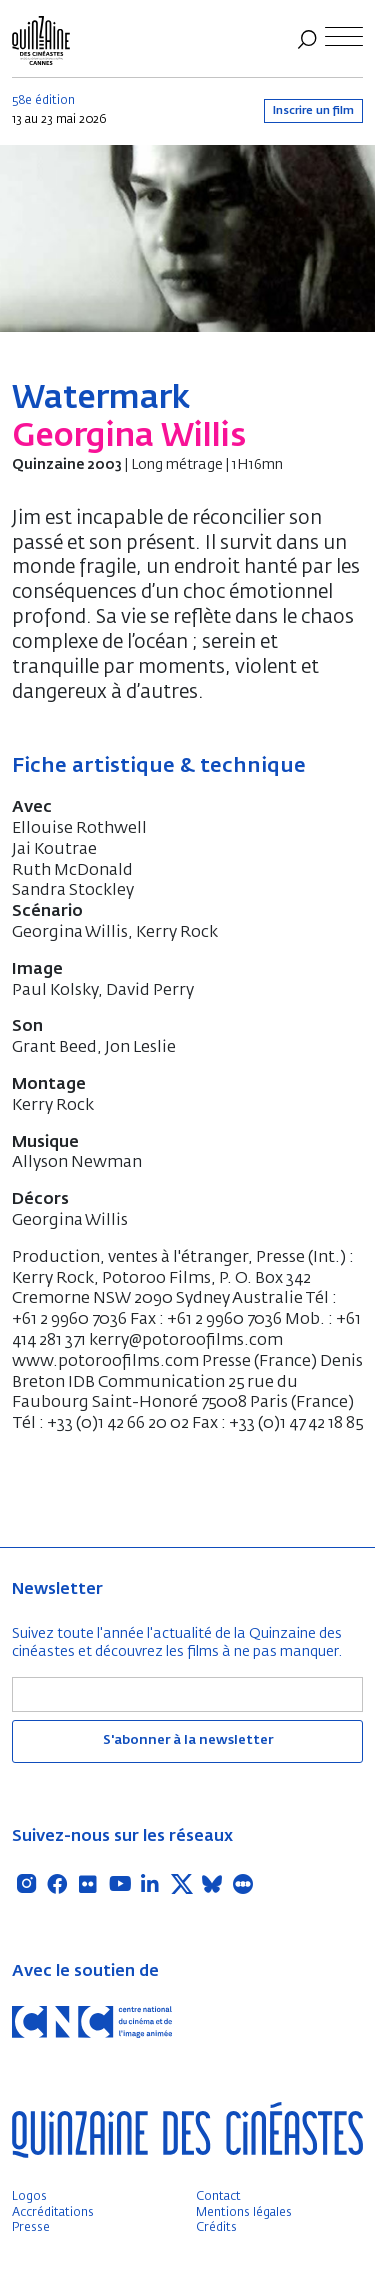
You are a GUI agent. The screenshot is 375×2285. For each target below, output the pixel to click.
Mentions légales (244, 2213)
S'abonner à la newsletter (188, 1740)
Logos (29, 2197)
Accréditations (53, 2213)
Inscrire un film (313, 110)
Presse (31, 2228)
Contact (218, 2197)
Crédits (216, 2228)
